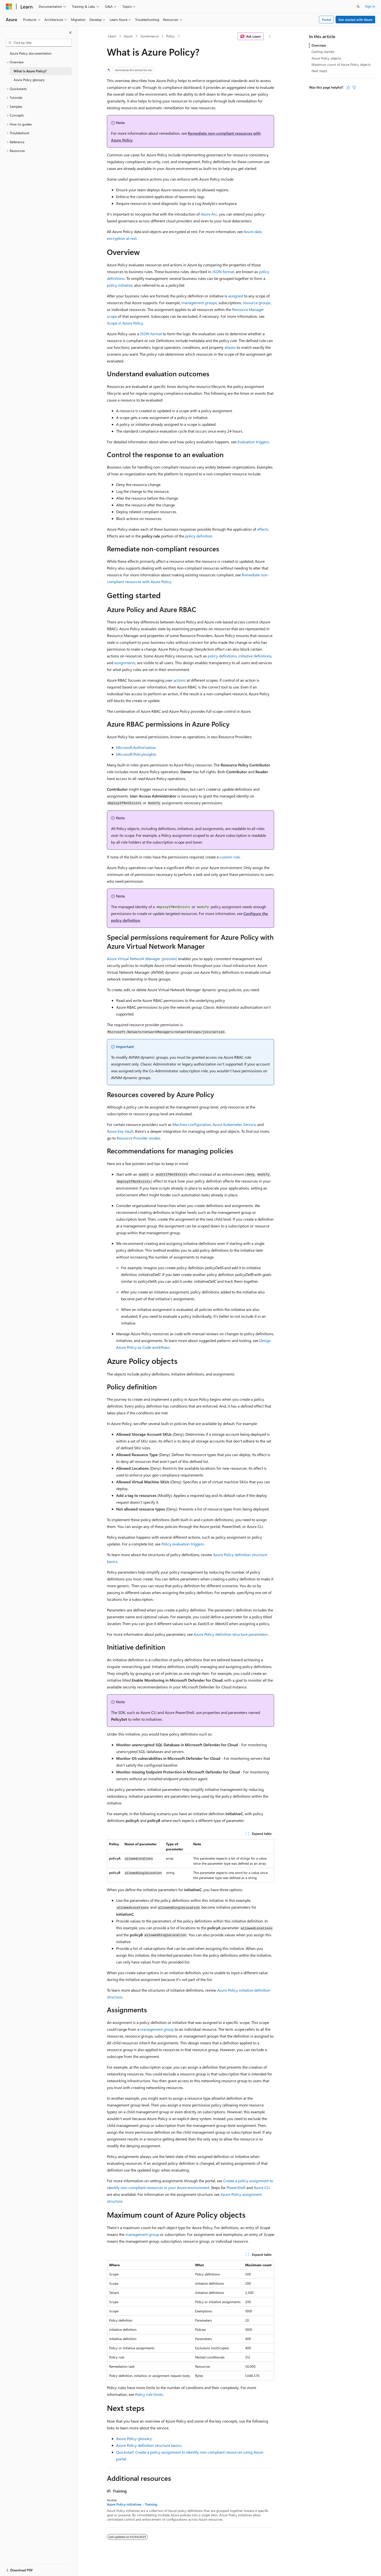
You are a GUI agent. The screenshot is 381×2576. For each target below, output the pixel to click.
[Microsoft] (9, 6)
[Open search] (358, 6)
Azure (128, 36)
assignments (124, 662)
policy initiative (119, 285)
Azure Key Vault (120, 1131)
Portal (326, 19)
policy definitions (222, 655)
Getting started (323, 51)
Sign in (370, 6)
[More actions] (270, 36)
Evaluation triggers (253, 441)
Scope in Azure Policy (125, 323)
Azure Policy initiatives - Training (132, 2504)
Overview (319, 45)
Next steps (319, 70)
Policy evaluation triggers (182, 1543)
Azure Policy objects (326, 58)
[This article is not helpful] (354, 87)
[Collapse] (70, 32)
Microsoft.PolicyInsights (136, 754)
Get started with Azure (355, 19)
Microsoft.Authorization (136, 747)
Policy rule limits (149, 2394)
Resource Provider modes (138, 1138)
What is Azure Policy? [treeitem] (30, 71)
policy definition (198, 535)
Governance (149, 36)
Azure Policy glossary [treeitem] (29, 79)
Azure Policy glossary (134, 2438)
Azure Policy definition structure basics (149, 2445)
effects (262, 529)
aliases (230, 347)
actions (179, 680)
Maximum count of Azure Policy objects (341, 64)
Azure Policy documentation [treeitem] (31, 53)
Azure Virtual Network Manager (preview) (142, 958)
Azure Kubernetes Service (234, 1124)
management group (157, 2029)
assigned (235, 295)
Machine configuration (192, 1124)
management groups (199, 302)
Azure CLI (262, 2187)
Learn (112, 36)
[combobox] (39, 43)
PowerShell (236, 2187)
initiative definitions (254, 655)
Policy (170, 36)
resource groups (256, 302)
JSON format (223, 271)
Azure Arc (209, 214)
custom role (230, 856)
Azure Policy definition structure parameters (231, 1634)
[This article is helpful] (348, 87)
